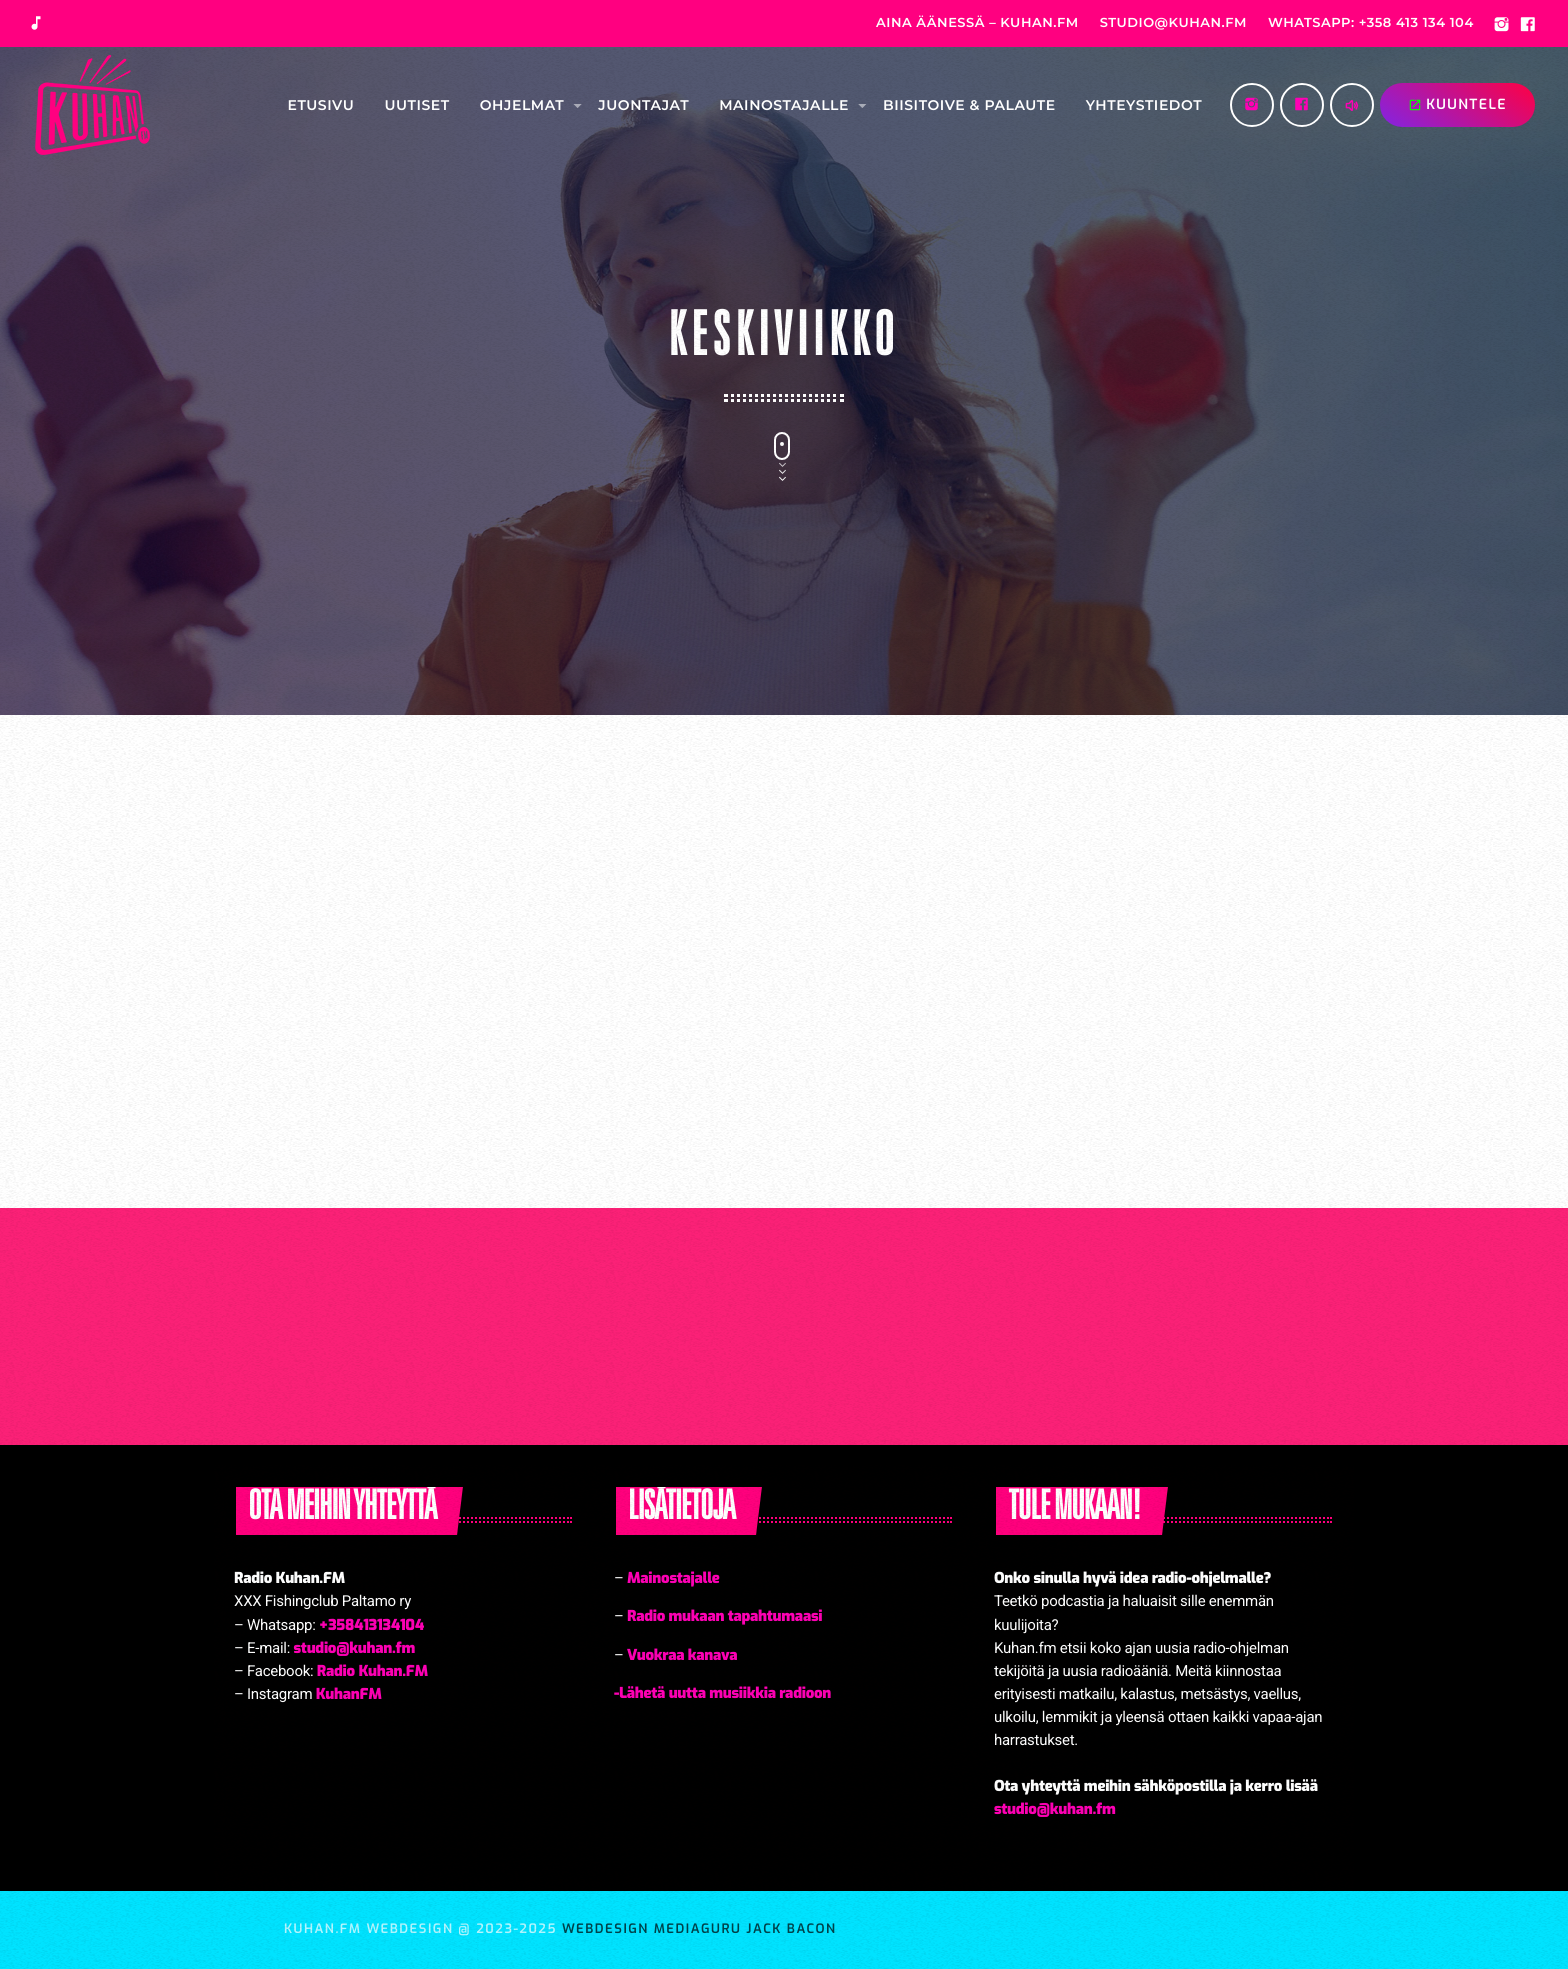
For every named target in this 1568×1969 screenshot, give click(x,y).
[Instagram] (1502, 27)
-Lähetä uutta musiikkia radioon (722, 1693)
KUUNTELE (1457, 104)
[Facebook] (1528, 27)
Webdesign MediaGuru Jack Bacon (699, 1929)
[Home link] (92, 105)
